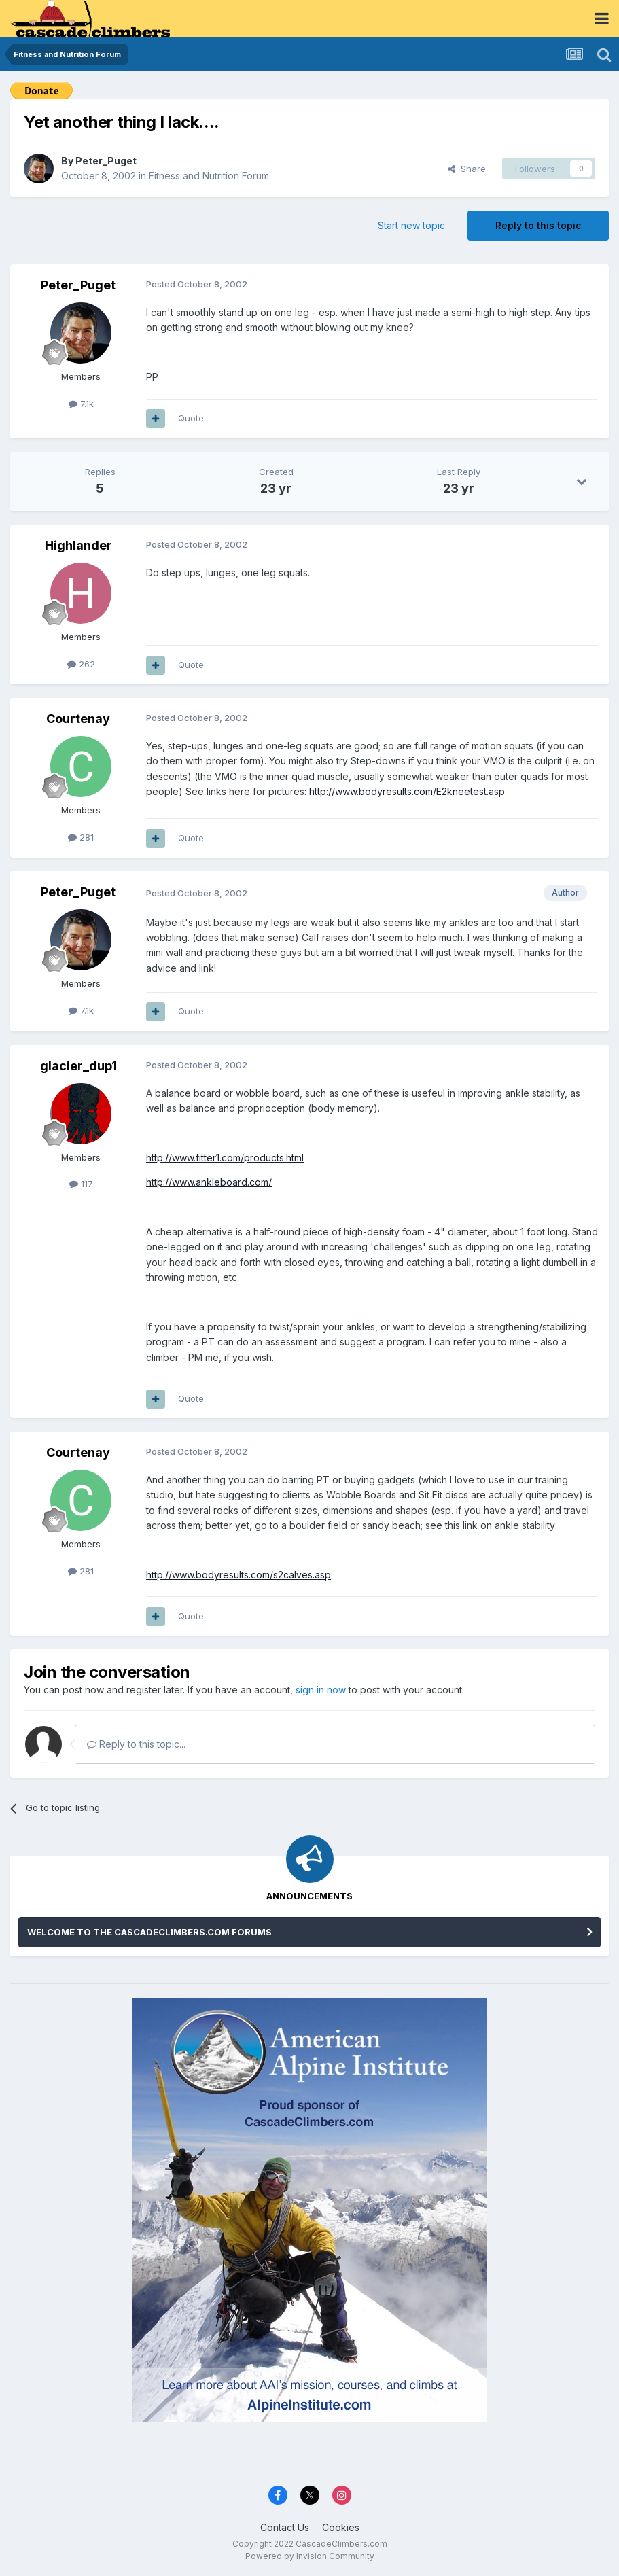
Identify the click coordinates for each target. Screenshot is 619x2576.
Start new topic (411, 225)
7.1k (81, 403)
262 (81, 663)
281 (81, 837)
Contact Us (284, 2527)
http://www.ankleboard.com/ (209, 1182)
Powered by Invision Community (309, 2556)
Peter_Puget (106, 160)
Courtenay (78, 718)
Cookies (340, 2527)
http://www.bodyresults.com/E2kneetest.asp (407, 791)
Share (467, 168)
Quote (191, 417)
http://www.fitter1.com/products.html (225, 1157)
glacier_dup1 (78, 1066)
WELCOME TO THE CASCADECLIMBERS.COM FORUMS (149, 1931)
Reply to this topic (538, 225)
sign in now (321, 1689)
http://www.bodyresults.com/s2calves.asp (238, 1575)
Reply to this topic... (136, 1744)
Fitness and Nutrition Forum (209, 175)
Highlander (78, 545)
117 (81, 1183)
